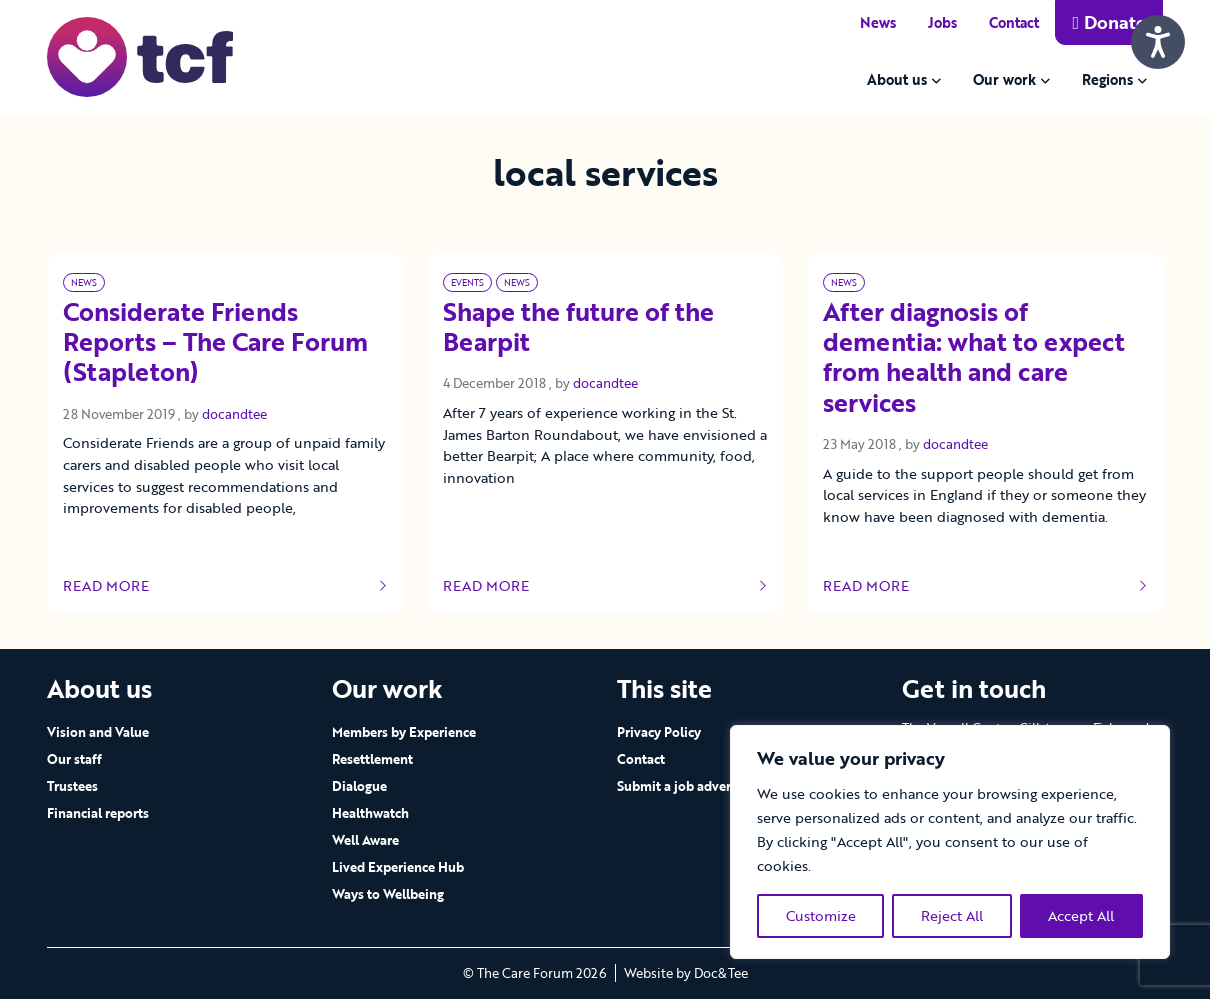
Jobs (942, 22)
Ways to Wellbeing (388, 894)
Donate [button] (1109, 22)
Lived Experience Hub (398, 867)
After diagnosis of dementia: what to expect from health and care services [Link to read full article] (974, 358)
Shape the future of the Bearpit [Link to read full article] (578, 328)
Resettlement (372, 759)
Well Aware (365, 840)
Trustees (72, 786)
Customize (821, 915)
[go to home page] (140, 55)
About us (897, 79)
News (878, 22)
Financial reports (98, 813)
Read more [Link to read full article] (225, 586)
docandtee (234, 414)
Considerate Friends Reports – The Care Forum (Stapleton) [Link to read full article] (215, 343)
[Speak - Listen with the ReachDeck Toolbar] (1158, 42)
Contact (1014, 22)
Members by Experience (404, 732)
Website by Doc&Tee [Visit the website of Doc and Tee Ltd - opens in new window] (686, 973)
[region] (950, 842)
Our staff (74, 759)
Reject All (952, 915)
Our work (1004, 79)
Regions (1107, 79)
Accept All (1081, 915)
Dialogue (359, 786)
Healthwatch (370, 813)
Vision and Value (98, 732)
